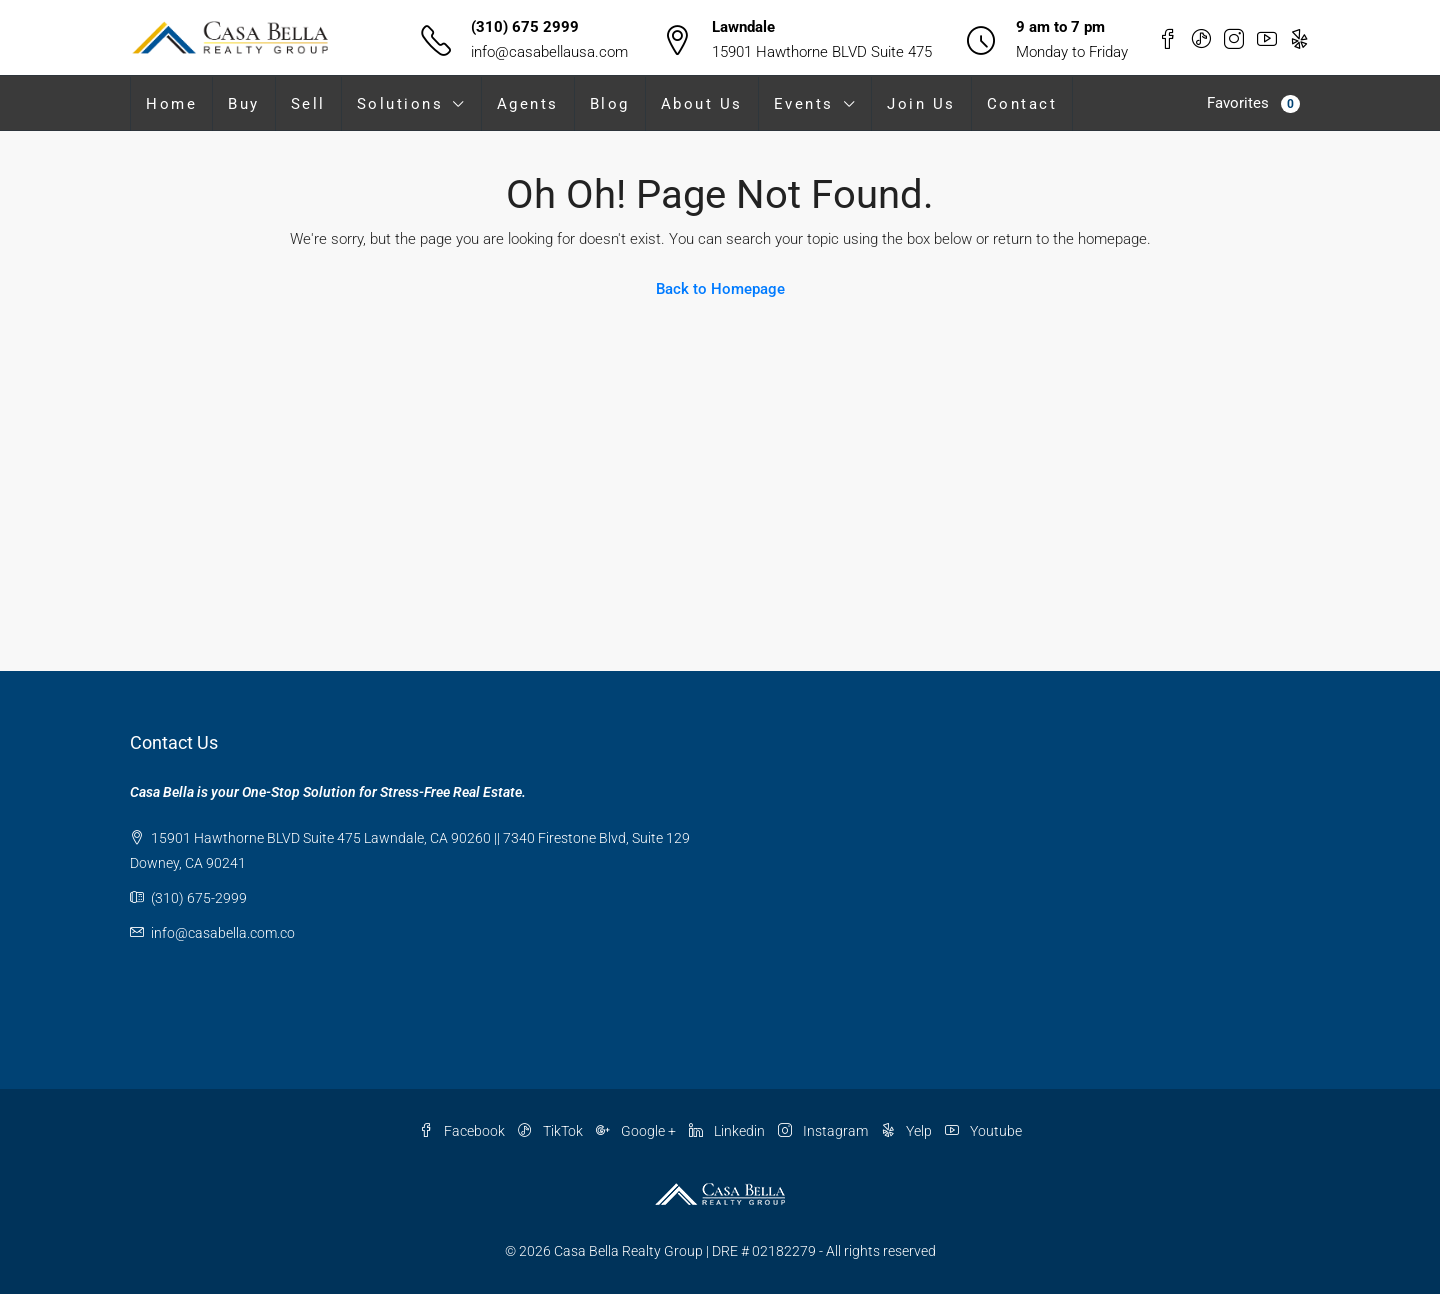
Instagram (824, 1131)
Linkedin (728, 1131)
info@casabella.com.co (223, 933)
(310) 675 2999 (525, 27)
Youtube (983, 1131)
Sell (308, 104)
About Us (702, 104)
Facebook (463, 1131)
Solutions (400, 104)
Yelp (908, 1131)
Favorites (1253, 103)
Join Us (921, 104)
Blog (610, 104)
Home (171, 104)
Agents (528, 104)
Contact (1022, 104)
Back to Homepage (720, 289)
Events (804, 104)
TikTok (552, 1131)
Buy (244, 104)
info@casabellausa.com (549, 52)
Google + (637, 1131)
